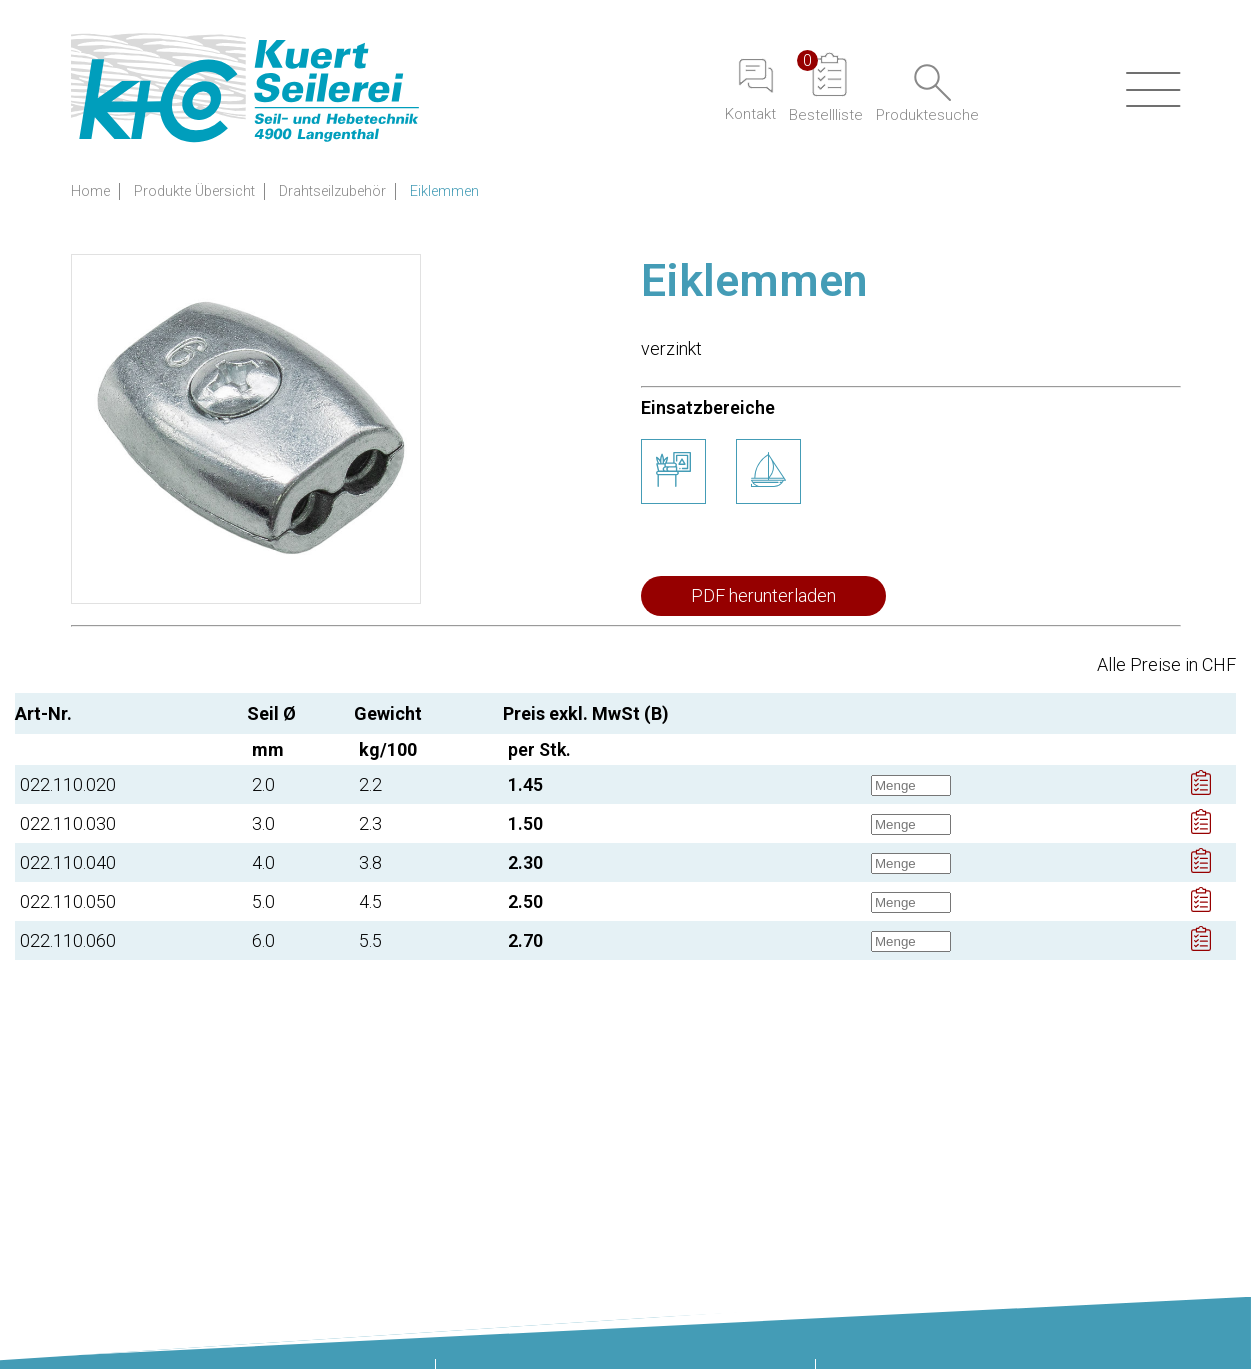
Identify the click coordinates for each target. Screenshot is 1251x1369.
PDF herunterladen (763, 595)
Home (90, 191)
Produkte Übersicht (194, 191)
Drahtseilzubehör (332, 191)
